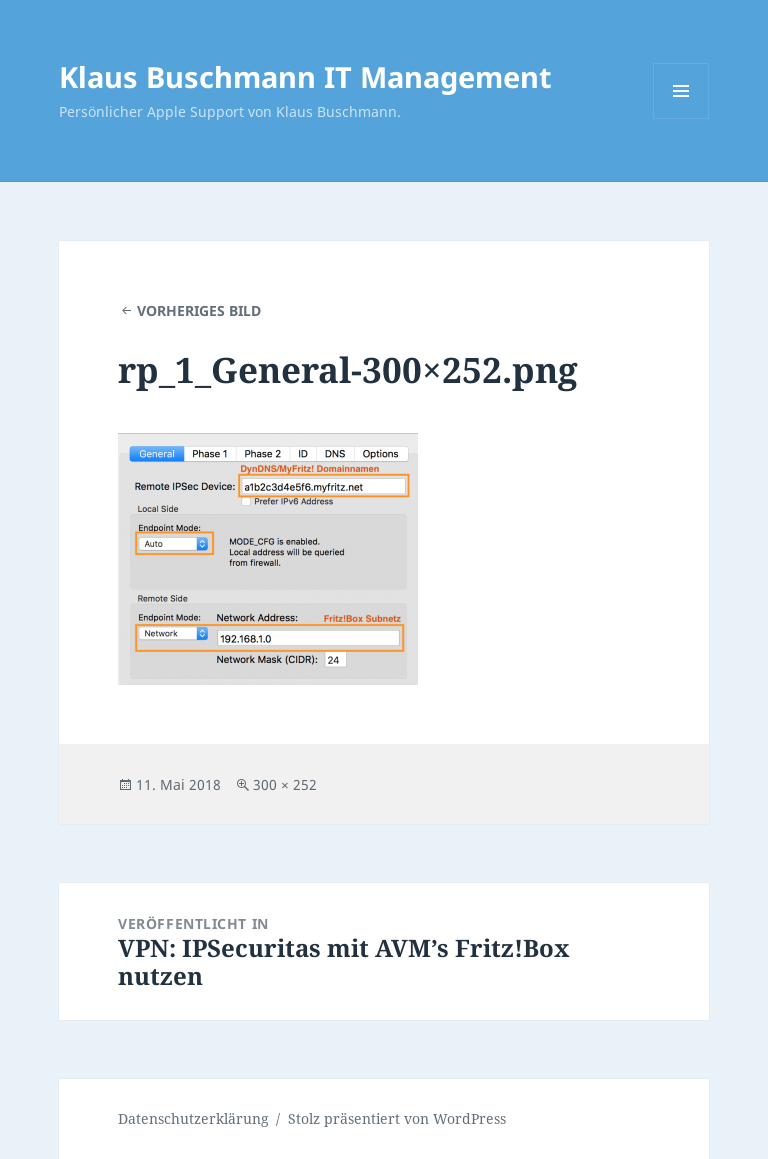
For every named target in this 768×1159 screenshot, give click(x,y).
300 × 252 (285, 784)
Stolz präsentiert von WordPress (397, 1118)
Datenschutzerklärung (193, 1118)
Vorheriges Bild (199, 310)
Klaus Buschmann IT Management (305, 76)
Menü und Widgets (681, 118)
